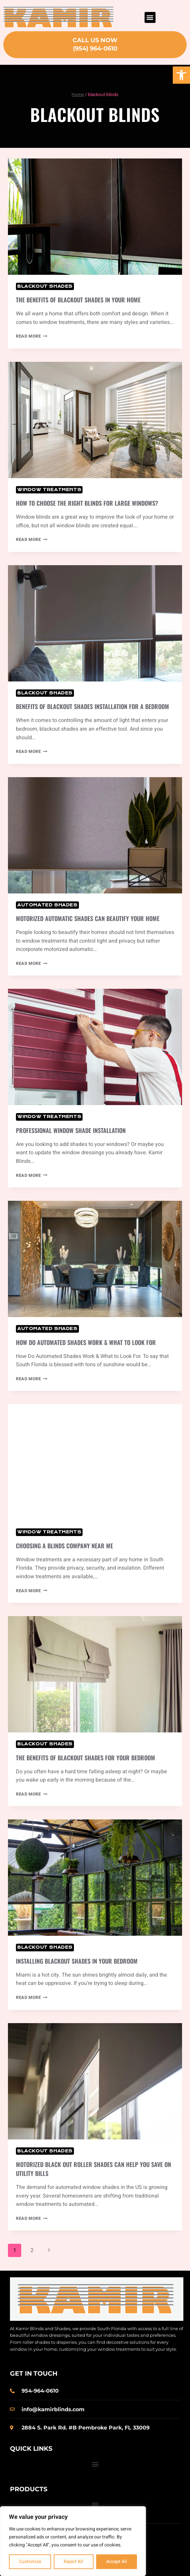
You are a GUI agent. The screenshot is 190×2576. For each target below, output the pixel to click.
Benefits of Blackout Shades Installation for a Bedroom (92, 706)
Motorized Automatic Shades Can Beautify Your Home (87, 918)
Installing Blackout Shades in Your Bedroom (77, 1961)
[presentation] (95, 216)
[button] (181, 75)
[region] (73, 2541)
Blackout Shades (45, 286)
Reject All (73, 2561)
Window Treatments (49, 489)
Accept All (116, 2561)
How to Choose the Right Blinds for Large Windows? (87, 503)
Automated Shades (47, 904)
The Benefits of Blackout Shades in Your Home (78, 299)
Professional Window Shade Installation (71, 1130)
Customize (30, 2561)
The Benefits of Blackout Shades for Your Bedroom (85, 1757)
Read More (31, 336)
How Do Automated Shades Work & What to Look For (86, 1342)
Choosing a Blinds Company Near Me (64, 1545)
